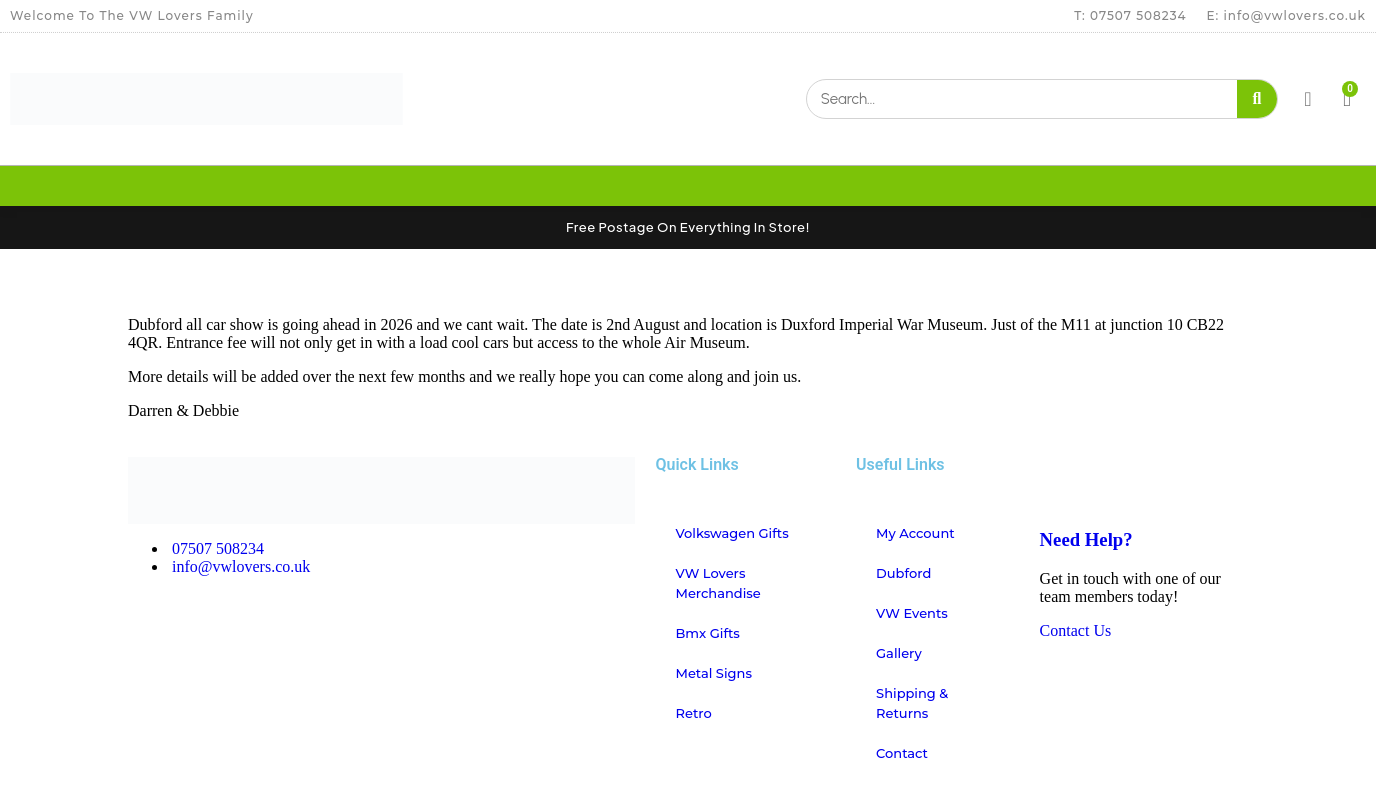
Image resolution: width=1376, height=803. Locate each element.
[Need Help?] (1065, 482)
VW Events (912, 613)
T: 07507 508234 (1130, 15)
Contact (902, 753)
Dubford (903, 573)
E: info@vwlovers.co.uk (1286, 15)
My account (915, 533)
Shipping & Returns (912, 703)
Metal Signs (713, 673)
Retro (693, 713)
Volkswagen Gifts (731, 533)
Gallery (899, 653)
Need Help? (1086, 539)
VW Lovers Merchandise (717, 583)
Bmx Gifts (707, 633)
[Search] (1257, 99)
